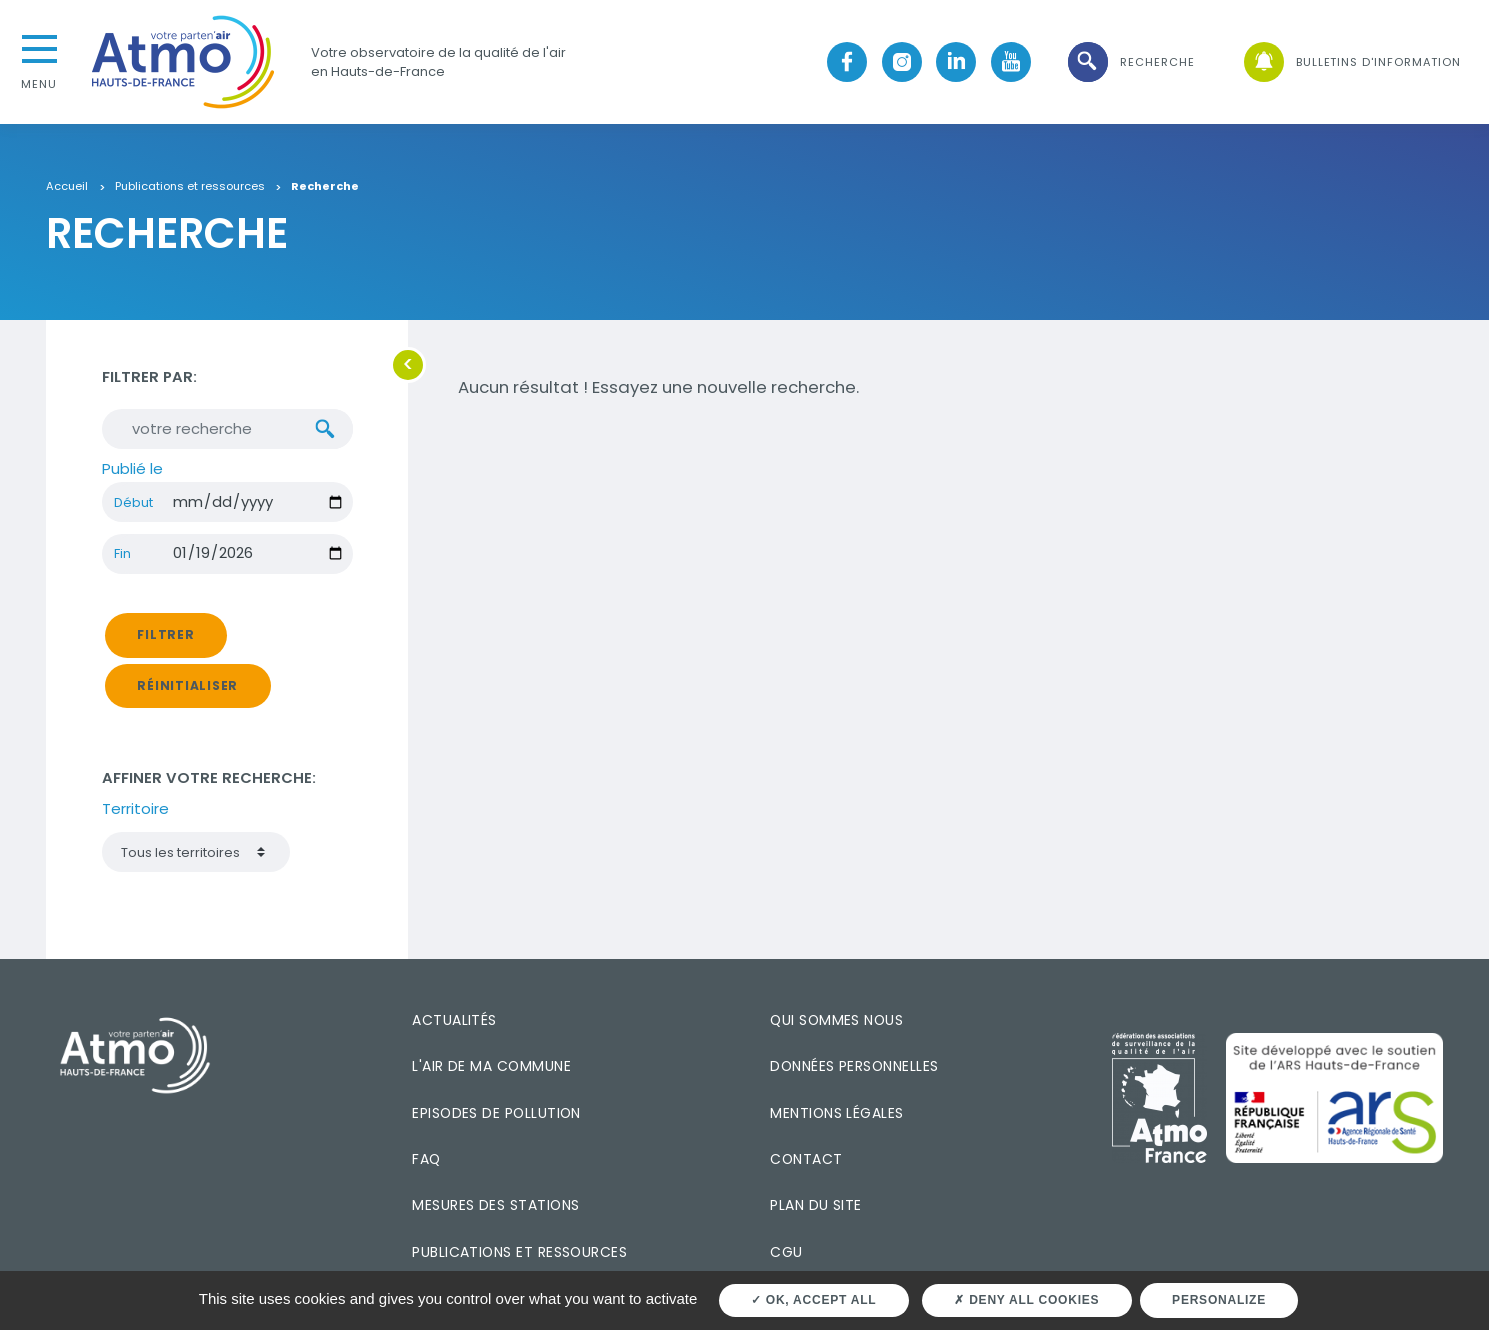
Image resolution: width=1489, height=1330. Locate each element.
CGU (786, 1252)
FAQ (426, 1159)
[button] (1130, 62)
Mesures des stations (495, 1205)
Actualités (454, 1020)
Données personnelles (854, 1066)
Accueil (67, 187)
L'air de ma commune (491, 1066)
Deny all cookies (1026, 1300)
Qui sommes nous (836, 1020)
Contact (806, 1159)
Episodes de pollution (496, 1113)
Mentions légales (836, 1113)
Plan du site (816, 1205)
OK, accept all (813, 1300)
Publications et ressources (190, 187)
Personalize (1219, 1300)
